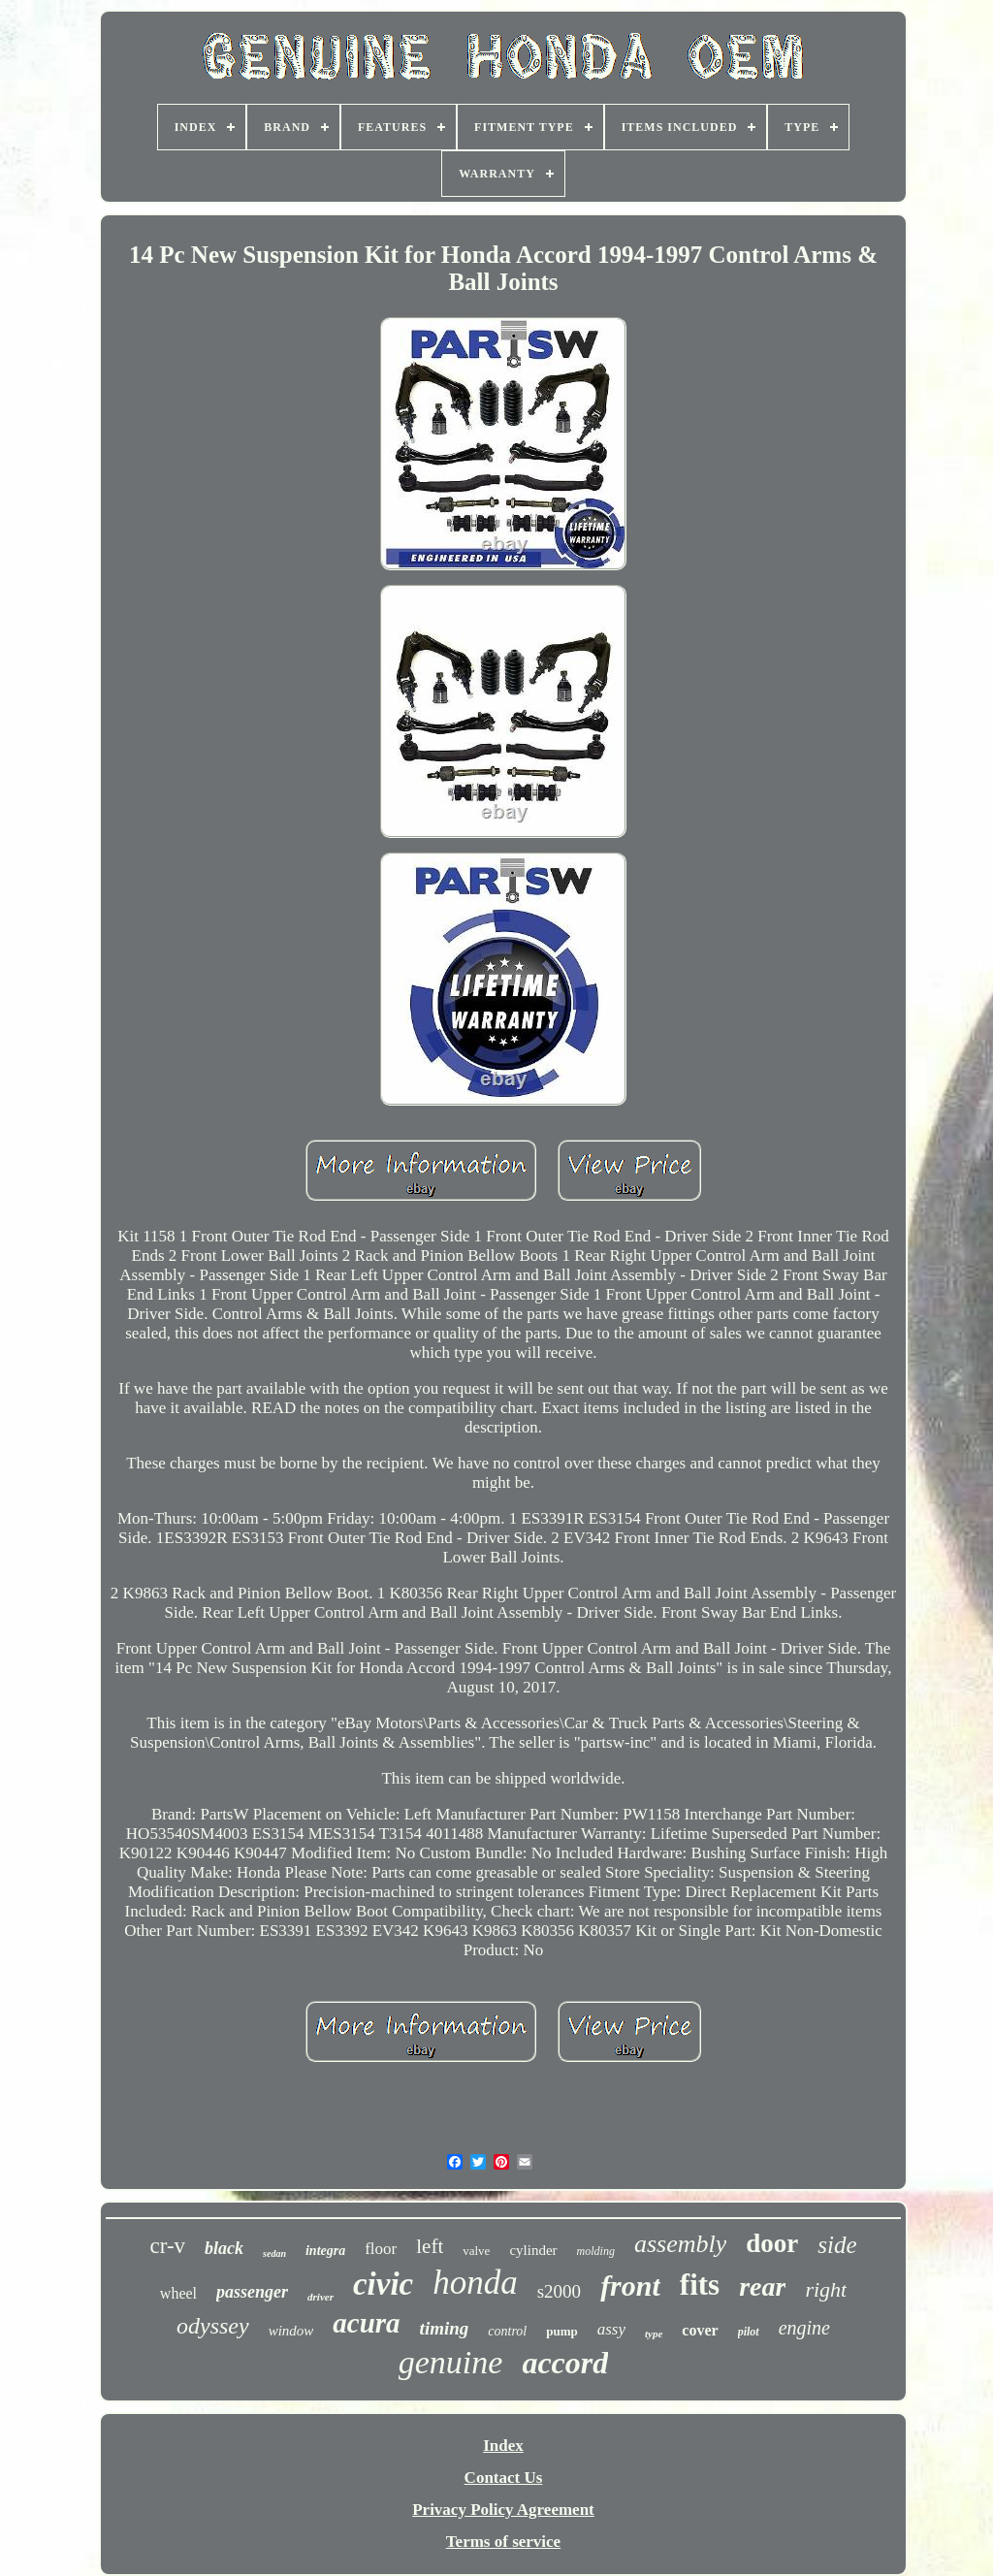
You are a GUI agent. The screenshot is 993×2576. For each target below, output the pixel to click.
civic (383, 2284)
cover (700, 2330)
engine (804, 2327)
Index (503, 2445)
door (772, 2243)
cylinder (533, 2250)
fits (700, 2285)
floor (381, 2248)
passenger (252, 2292)
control (507, 2331)
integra (325, 2250)
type (653, 2333)
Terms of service (503, 2541)
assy (611, 2329)
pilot (748, 2331)
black (224, 2248)
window (291, 2330)
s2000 (559, 2291)
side (836, 2245)
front (630, 2286)
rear (762, 2286)
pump (562, 2331)
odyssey (212, 2325)
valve (476, 2250)
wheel (178, 2293)
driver (320, 2296)
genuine (451, 2362)
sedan (274, 2253)
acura (366, 2322)
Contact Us (503, 2477)
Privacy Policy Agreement (503, 2509)
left (429, 2246)
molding (596, 2251)
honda (475, 2283)
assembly (680, 2244)
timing (444, 2328)
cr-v (167, 2246)
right (826, 2289)
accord (565, 2362)
